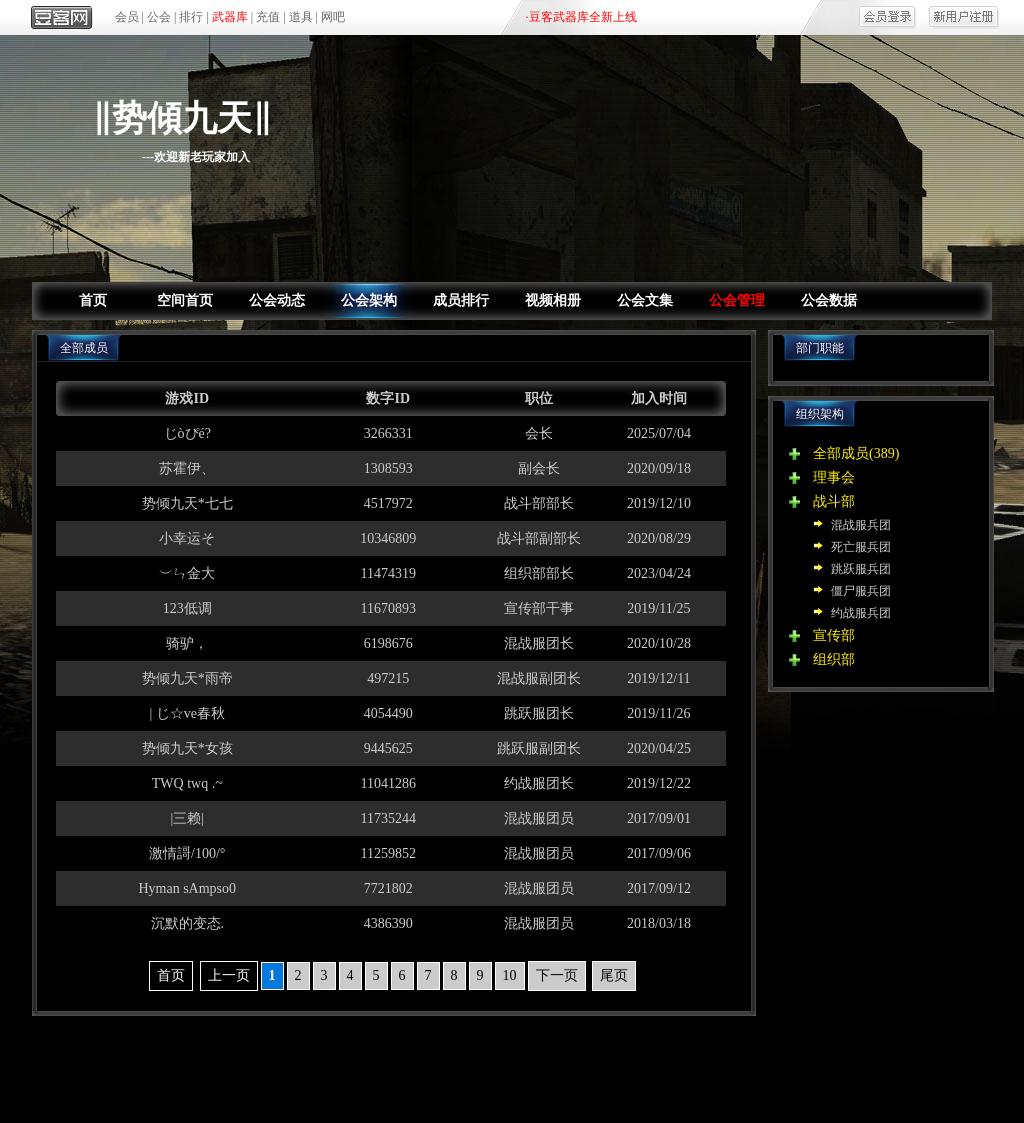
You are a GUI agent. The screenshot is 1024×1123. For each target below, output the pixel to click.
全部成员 (841, 453)
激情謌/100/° (187, 853)
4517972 (388, 503)
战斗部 (834, 501)
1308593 (388, 468)
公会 (159, 17)
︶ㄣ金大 (187, 573)
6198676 (388, 643)
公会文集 (645, 300)
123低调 (187, 608)
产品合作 (397, 1062)
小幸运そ (187, 538)
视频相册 (553, 300)
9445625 (388, 748)
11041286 (388, 783)
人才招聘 (703, 1062)
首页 (93, 300)
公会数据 (829, 300)
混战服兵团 (861, 525)
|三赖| (187, 818)
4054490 (388, 713)
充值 (268, 17)
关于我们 (321, 1062)
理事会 (834, 477)
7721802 (388, 888)
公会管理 (737, 300)
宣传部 (834, 635)
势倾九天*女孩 (187, 748)
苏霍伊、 (187, 468)
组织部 (834, 659)
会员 (127, 17)
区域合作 (474, 1062)
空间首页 (185, 300)
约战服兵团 (861, 613)
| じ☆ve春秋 (187, 713)
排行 (191, 17)
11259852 (388, 853)
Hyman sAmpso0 (187, 888)
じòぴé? (187, 433)
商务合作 (627, 1062)
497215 (388, 678)
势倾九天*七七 (187, 503)
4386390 (388, 923)
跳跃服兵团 (861, 569)
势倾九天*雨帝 (187, 678)
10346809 (388, 538)
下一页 (557, 975)
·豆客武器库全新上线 (581, 17)
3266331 (388, 433)
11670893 (388, 608)
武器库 (230, 17)
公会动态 (277, 300)
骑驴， (187, 643)
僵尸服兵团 (861, 591)
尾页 (614, 975)
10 (510, 975)
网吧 (333, 17)
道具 (301, 17)
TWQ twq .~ (187, 783)
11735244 (388, 818)
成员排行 (461, 300)
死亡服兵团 (861, 547)
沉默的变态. (188, 923)
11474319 (388, 573)
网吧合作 (550, 1062)
